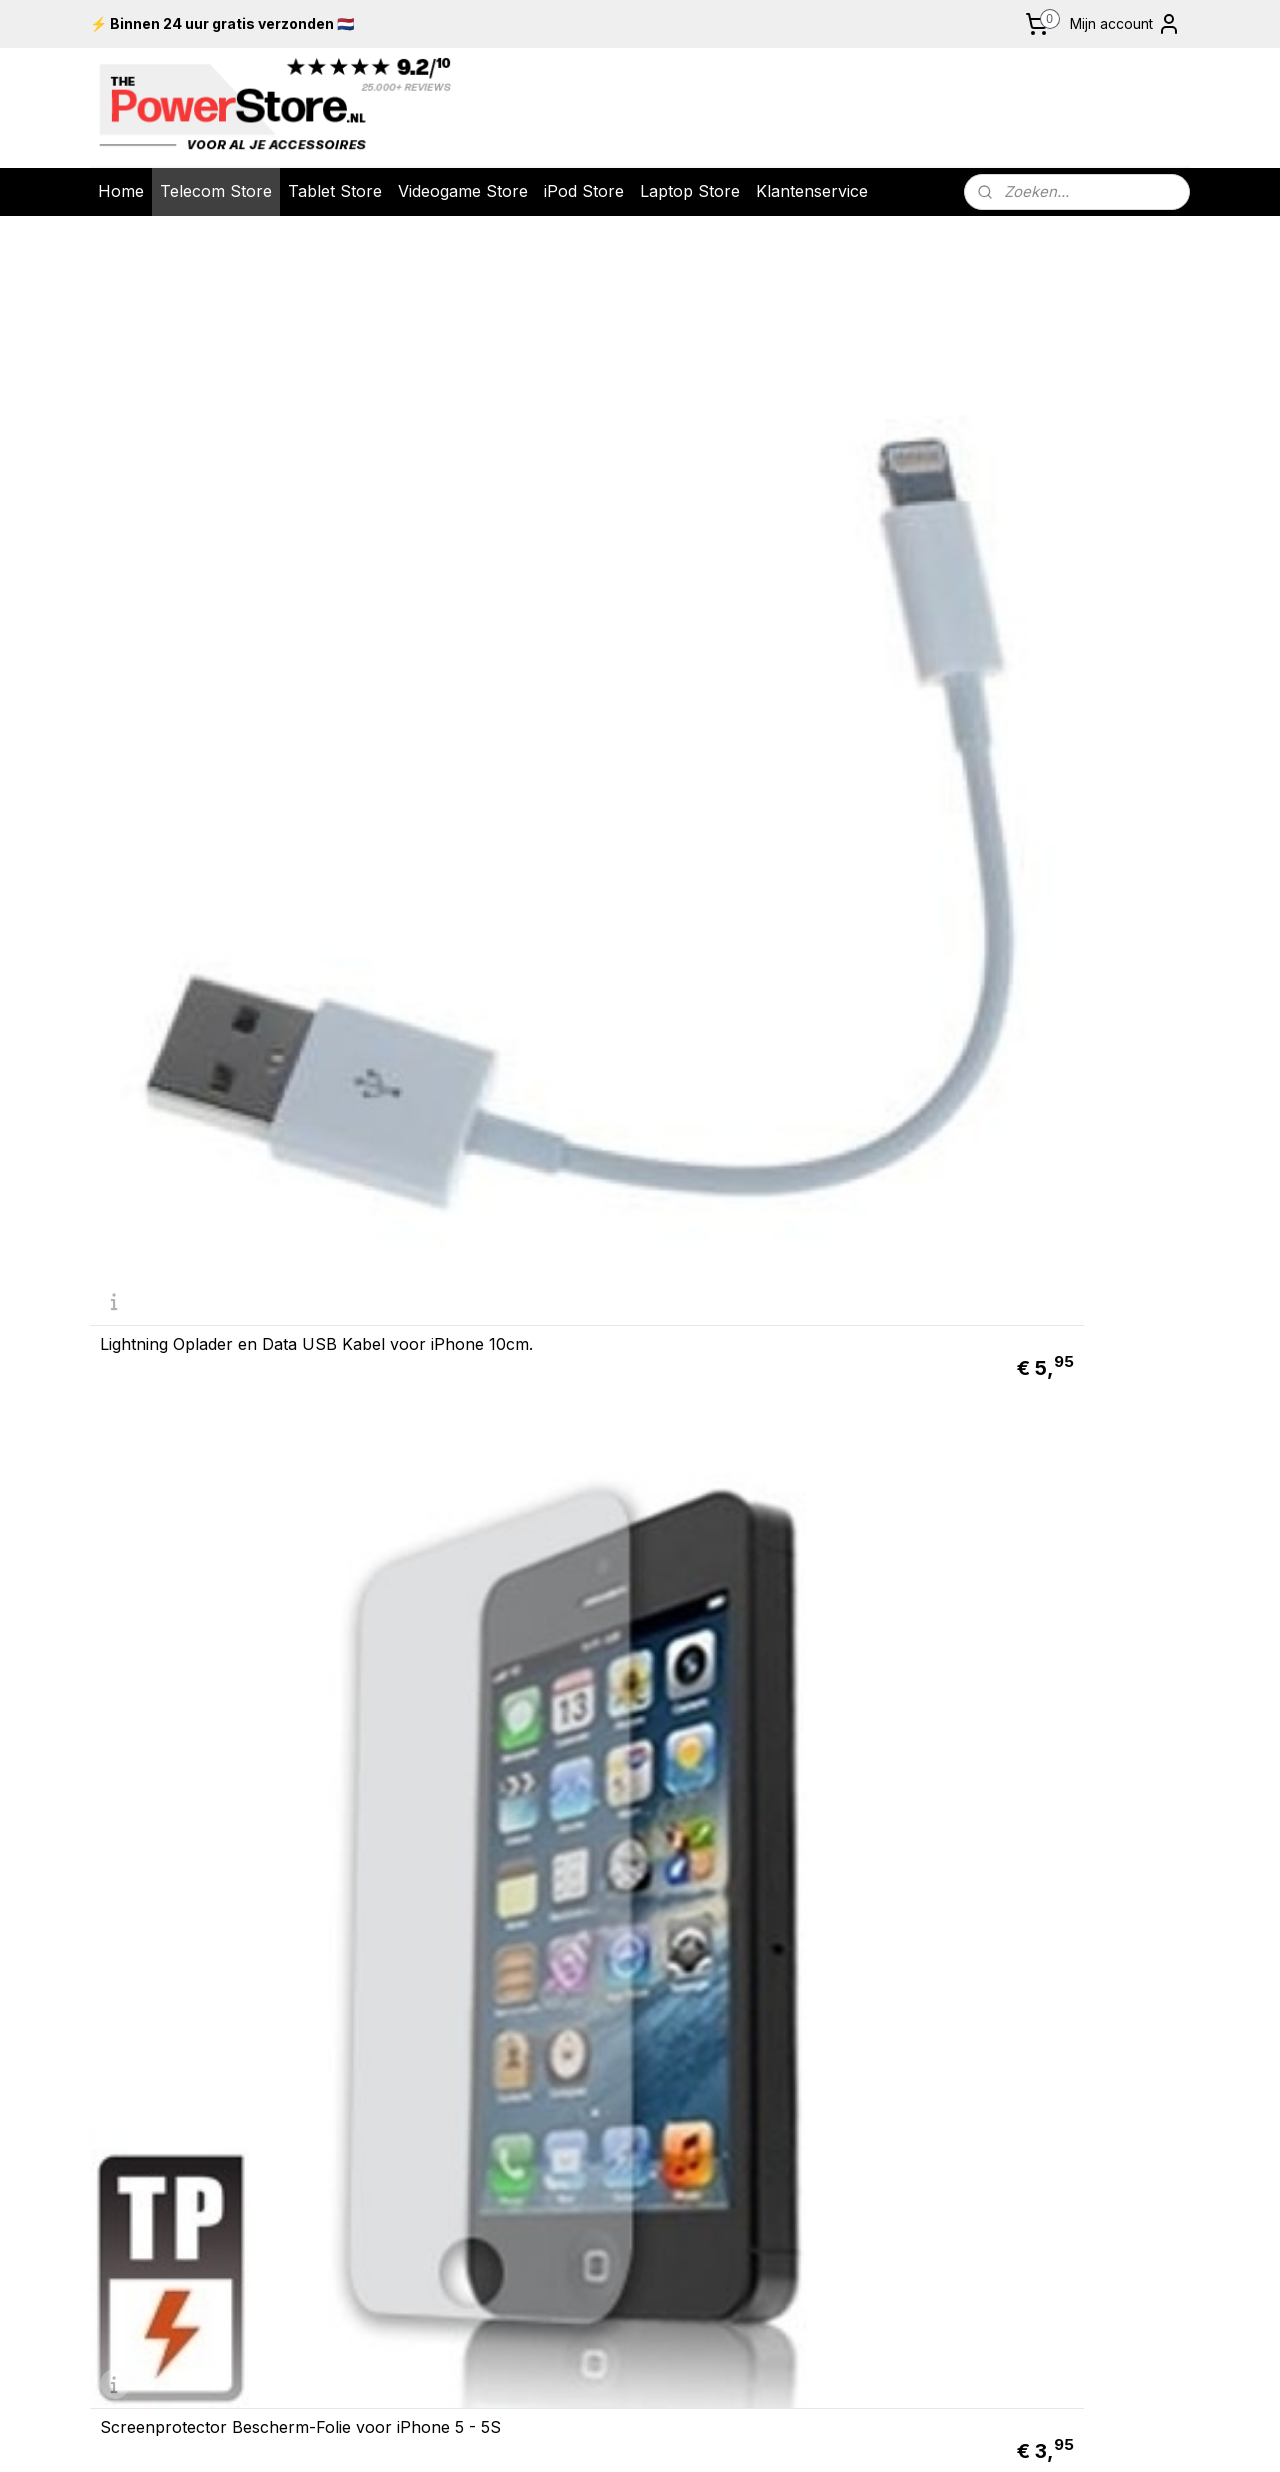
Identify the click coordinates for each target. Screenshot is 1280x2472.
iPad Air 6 (1080, 1979)
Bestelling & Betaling (420, 1826)
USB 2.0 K (1063, 2146)
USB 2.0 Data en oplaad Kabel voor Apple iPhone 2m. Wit (774, 1303)
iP (1059, 2042)
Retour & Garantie (420, 1867)
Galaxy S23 (860, 2021)
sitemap (716, 2345)
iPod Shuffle (860, 1875)
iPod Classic (860, 1834)
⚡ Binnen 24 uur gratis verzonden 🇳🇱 (222, 23)
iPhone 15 (860, 1979)
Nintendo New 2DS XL (1080, 1875)
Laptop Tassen (1080, 2125)
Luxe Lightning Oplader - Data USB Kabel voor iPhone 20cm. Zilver (216, 1295)
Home (121, 191)
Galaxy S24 (860, 2000)
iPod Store (584, 191)
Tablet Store (335, 191)
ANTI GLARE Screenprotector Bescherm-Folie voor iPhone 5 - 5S (775, 596)
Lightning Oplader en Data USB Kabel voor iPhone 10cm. (218, 604)
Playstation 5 (1080, 1834)
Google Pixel (860, 2042)
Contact (420, 1971)
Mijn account (1125, 24)
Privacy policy (420, 1930)
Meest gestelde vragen (420, 1951)
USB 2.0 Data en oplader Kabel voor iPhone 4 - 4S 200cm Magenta (1058, 1295)
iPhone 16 (860, 1959)
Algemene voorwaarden (420, 1909)
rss (756, 2345)
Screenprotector (1080, 2104)
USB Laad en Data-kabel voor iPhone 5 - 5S (494, 954)
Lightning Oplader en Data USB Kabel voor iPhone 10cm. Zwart (1059, 954)
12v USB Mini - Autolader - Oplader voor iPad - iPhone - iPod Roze (210, 946)
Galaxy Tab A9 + (1078, 2000)
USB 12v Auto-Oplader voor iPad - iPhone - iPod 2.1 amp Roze (1046, 596)
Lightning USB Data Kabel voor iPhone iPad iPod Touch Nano (777, 954)
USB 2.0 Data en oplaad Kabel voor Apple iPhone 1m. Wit (495, 1303)
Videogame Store (463, 191)
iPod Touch (860, 1813)
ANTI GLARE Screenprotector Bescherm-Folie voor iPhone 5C (216, 1645)
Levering (420, 1847)
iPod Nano (860, 1855)
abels (1110, 2146)
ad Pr (1081, 2042)
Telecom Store (216, 191)
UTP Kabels (1080, 2167)
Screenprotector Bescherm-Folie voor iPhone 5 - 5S (488, 604)
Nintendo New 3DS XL (1080, 1855)
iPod (860, 1896)
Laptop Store (690, 191)
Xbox (1058, 1896)
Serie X (1098, 1896)
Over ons (420, 1888)
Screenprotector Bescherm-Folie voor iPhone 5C (488, 1653)
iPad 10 (1080, 1959)
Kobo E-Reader (1078, 2187)
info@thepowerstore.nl (200, 2163)
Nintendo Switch (1080, 1813)
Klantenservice (812, 191)
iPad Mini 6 (1080, 2021)
